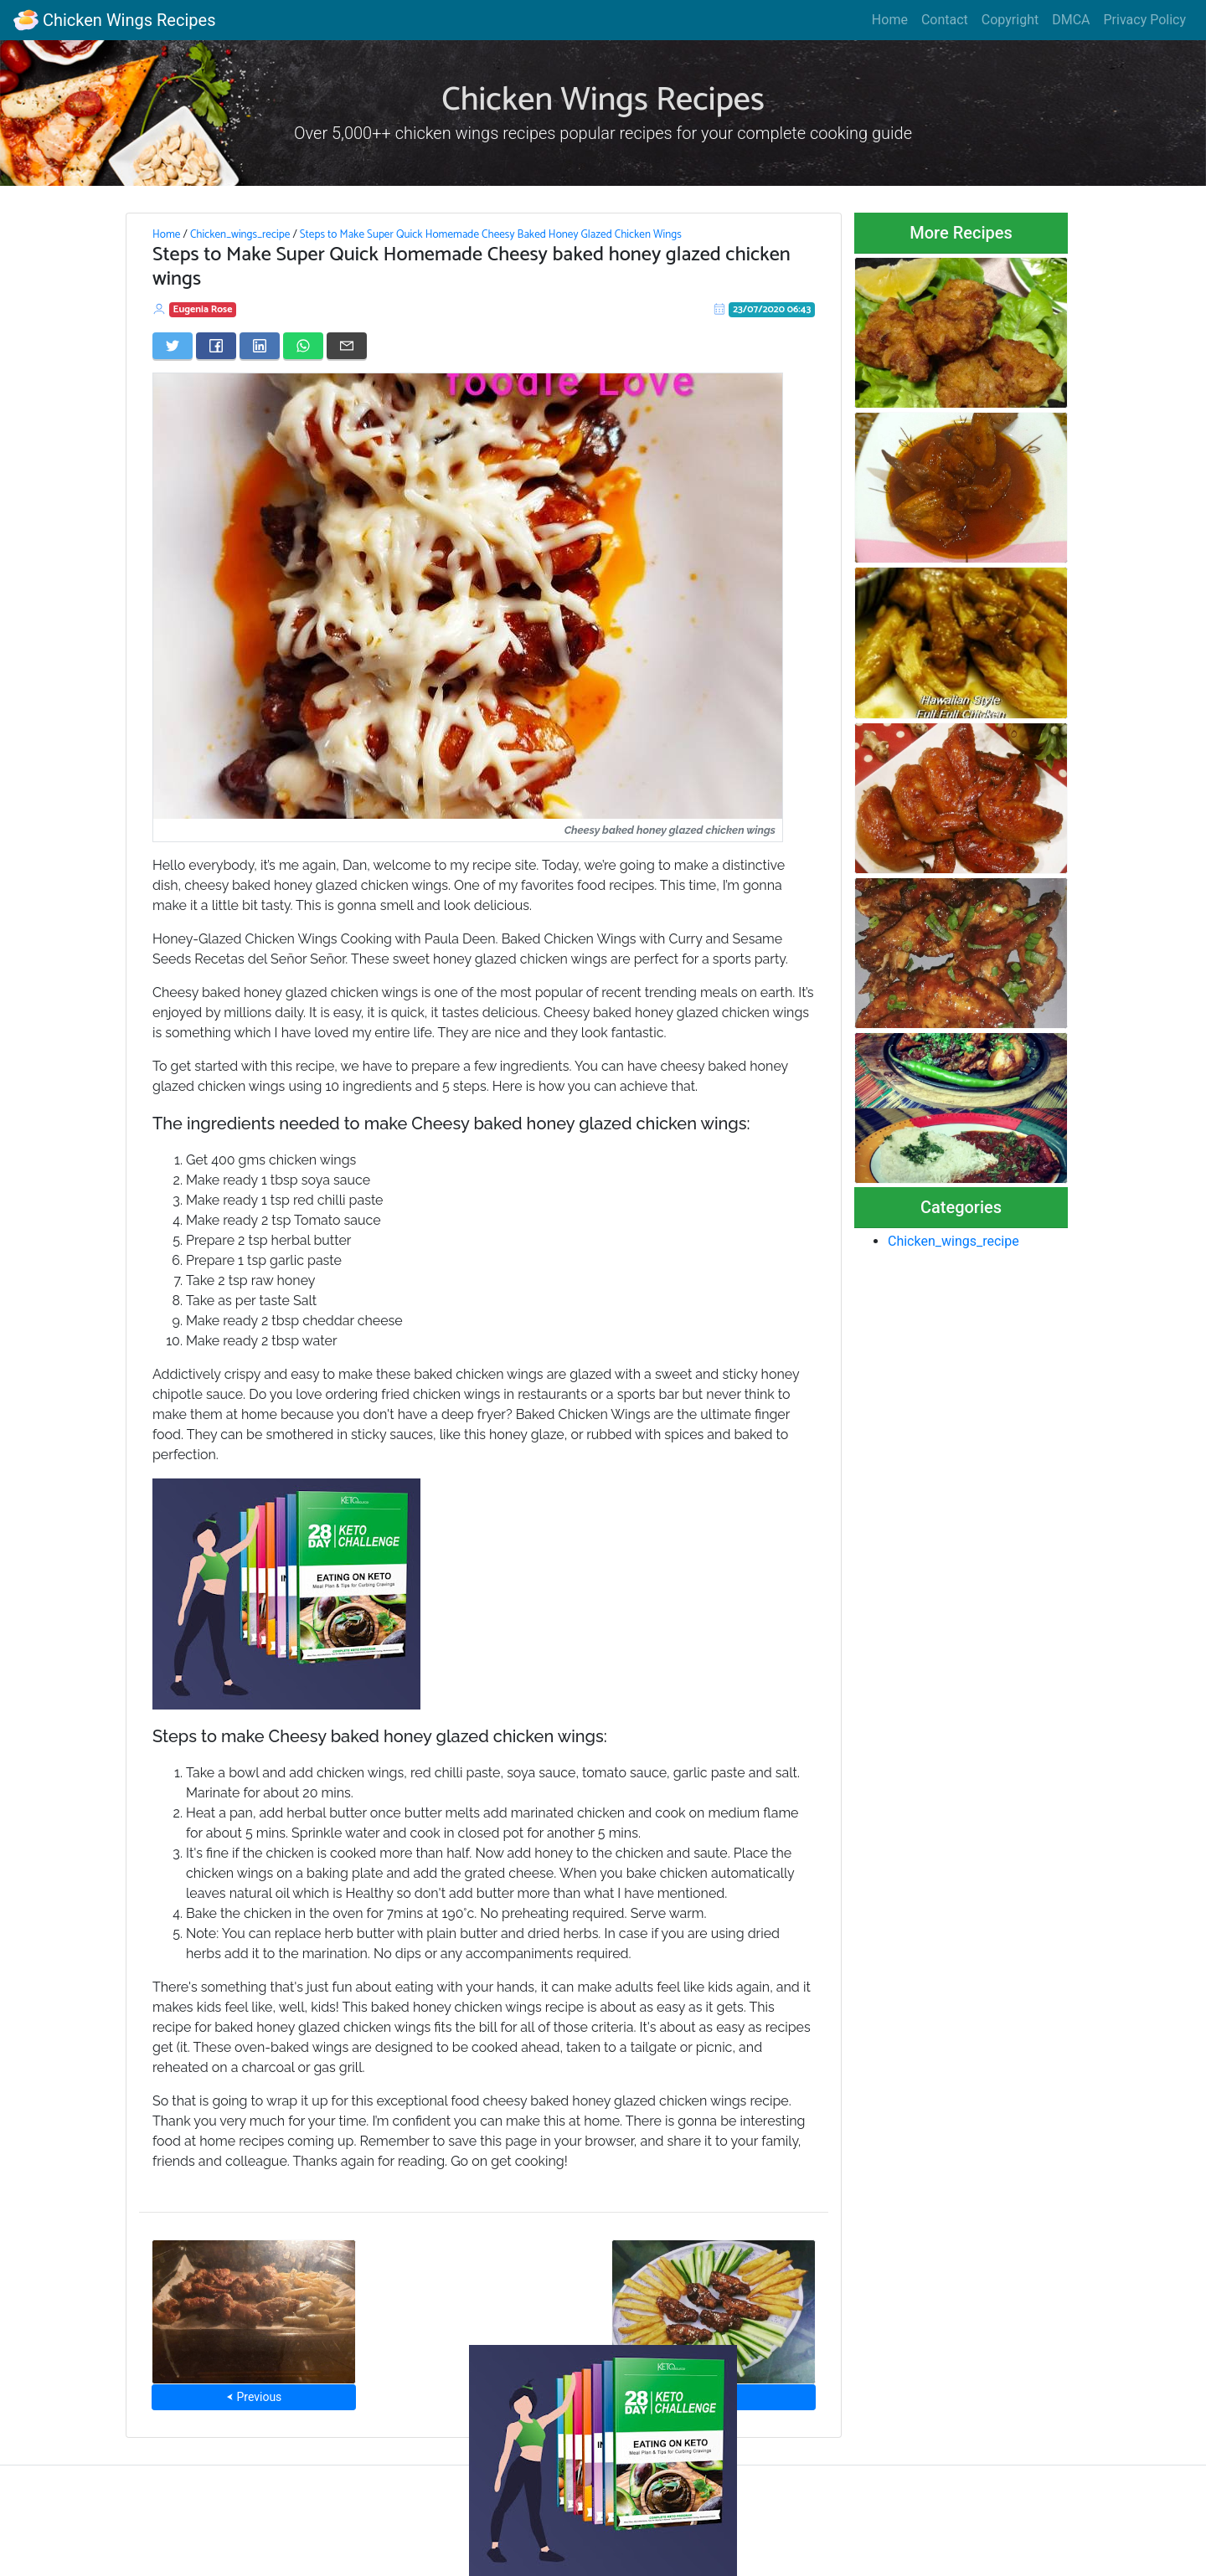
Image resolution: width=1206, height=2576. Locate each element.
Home (890, 20)
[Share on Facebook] (216, 345)
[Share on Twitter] (172, 345)
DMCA (1071, 20)
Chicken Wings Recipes (114, 20)
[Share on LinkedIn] (260, 345)
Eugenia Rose (203, 309)
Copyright (1010, 20)
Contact (944, 20)
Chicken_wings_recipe (240, 234)
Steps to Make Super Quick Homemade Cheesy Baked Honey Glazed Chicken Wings (491, 234)
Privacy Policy (1145, 20)
